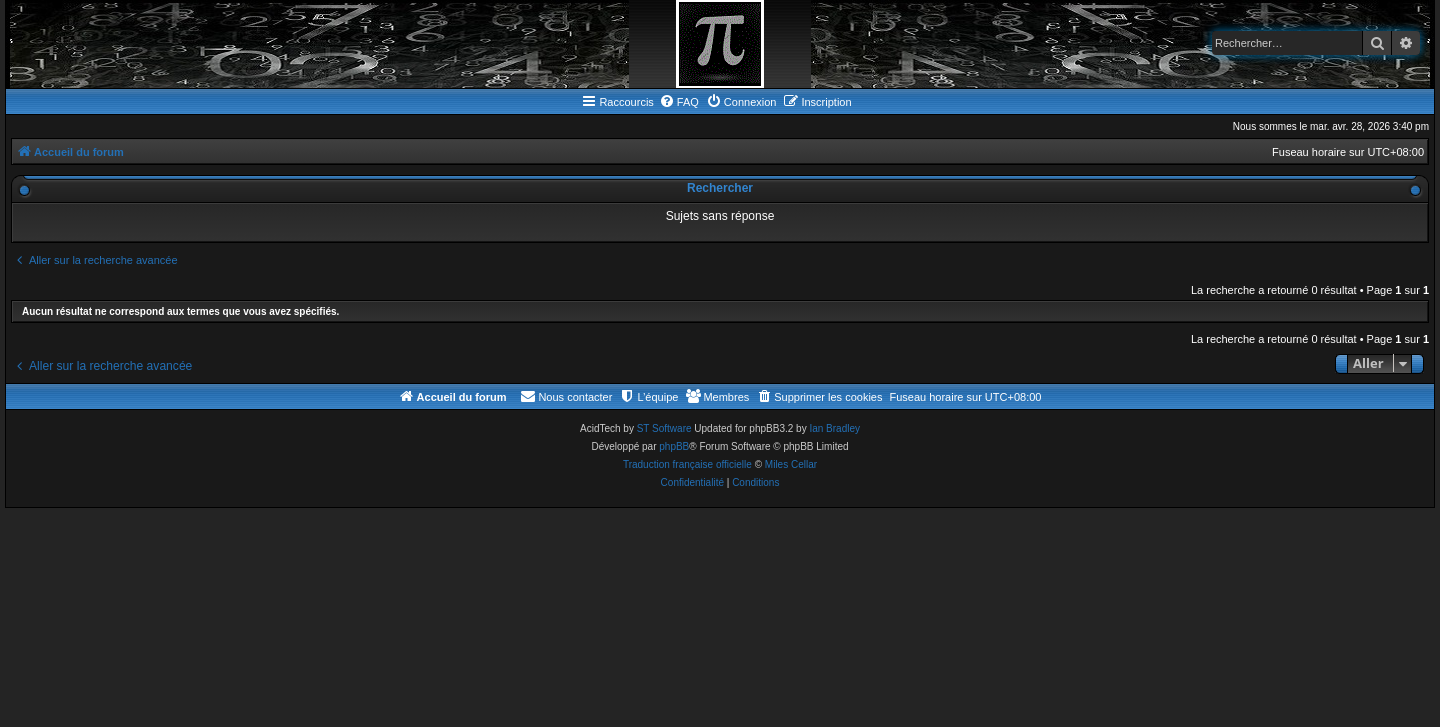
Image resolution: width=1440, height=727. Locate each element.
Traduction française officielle (687, 464)
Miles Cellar (791, 464)
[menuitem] (679, 102)
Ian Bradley (834, 428)
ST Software (664, 428)
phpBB (674, 446)
